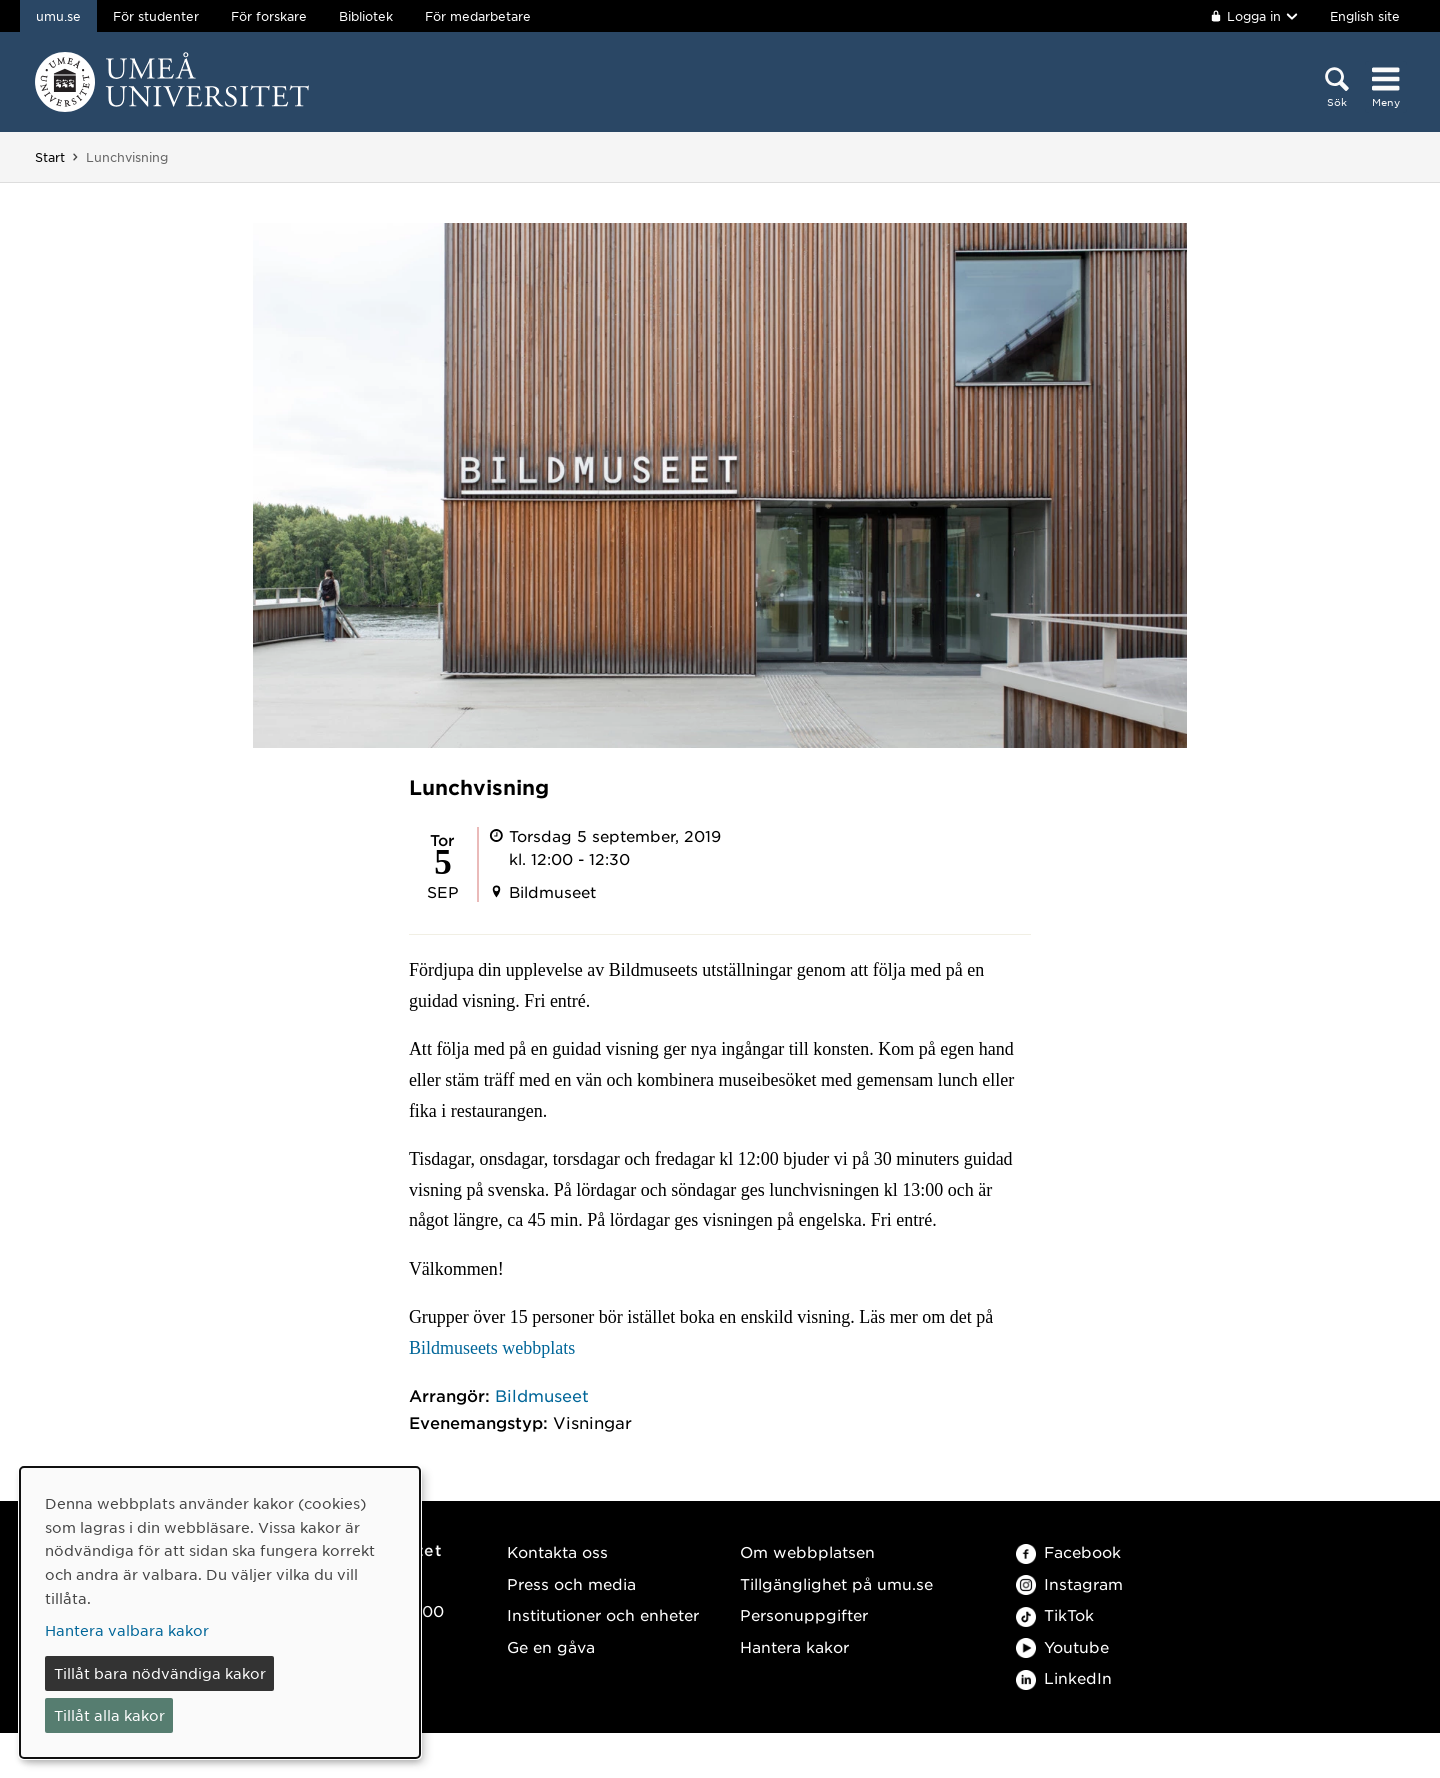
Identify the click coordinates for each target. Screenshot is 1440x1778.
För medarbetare (478, 16)
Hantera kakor (794, 1646)
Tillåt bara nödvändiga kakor (160, 1673)
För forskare (269, 16)
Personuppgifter (804, 1614)
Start (50, 157)
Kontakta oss (557, 1551)
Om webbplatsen (807, 1551)
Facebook (1068, 1551)
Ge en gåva (551, 1646)
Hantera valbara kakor (127, 1630)
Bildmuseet (542, 1395)
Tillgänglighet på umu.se (836, 1583)
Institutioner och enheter (603, 1614)
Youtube (1062, 1646)
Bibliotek (366, 16)
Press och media (571, 1583)
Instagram (1069, 1583)
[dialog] (220, 1612)
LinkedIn (1064, 1677)
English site (1365, 16)
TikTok (1055, 1614)
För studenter (156, 16)
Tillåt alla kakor (109, 1715)
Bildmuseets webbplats (492, 1348)
